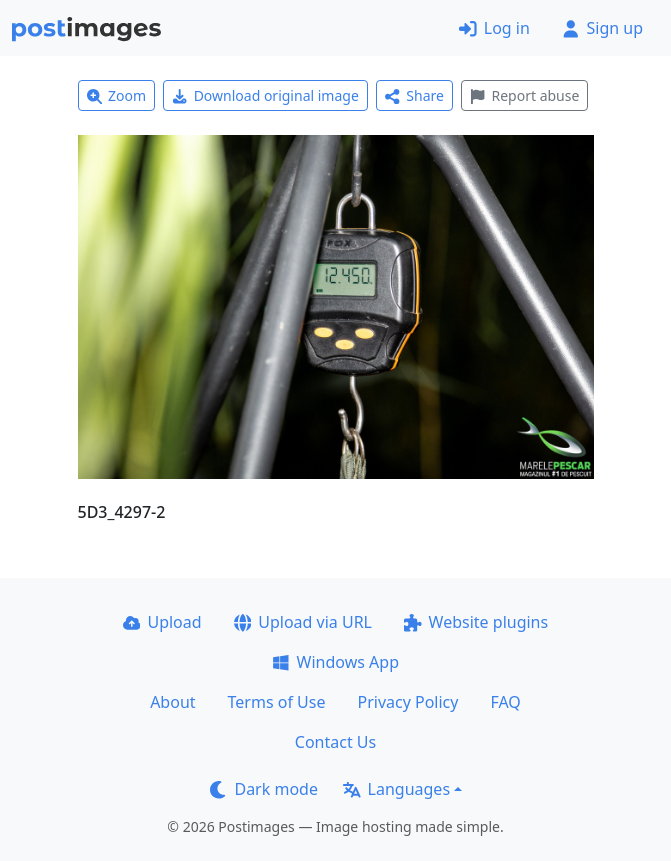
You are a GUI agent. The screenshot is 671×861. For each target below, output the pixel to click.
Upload (162, 622)
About (172, 702)
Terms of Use (277, 702)
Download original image (265, 95)
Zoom (117, 95)
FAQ (505, 702)
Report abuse (524, 95)
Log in (494, 28)
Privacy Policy (407, 702)
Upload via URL (303, 622)
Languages (396, 789)
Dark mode (264, 789)
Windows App (335, 662)
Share (414, 95)
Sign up (602, 28)
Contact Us (335, 742)
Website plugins (476, 622)
